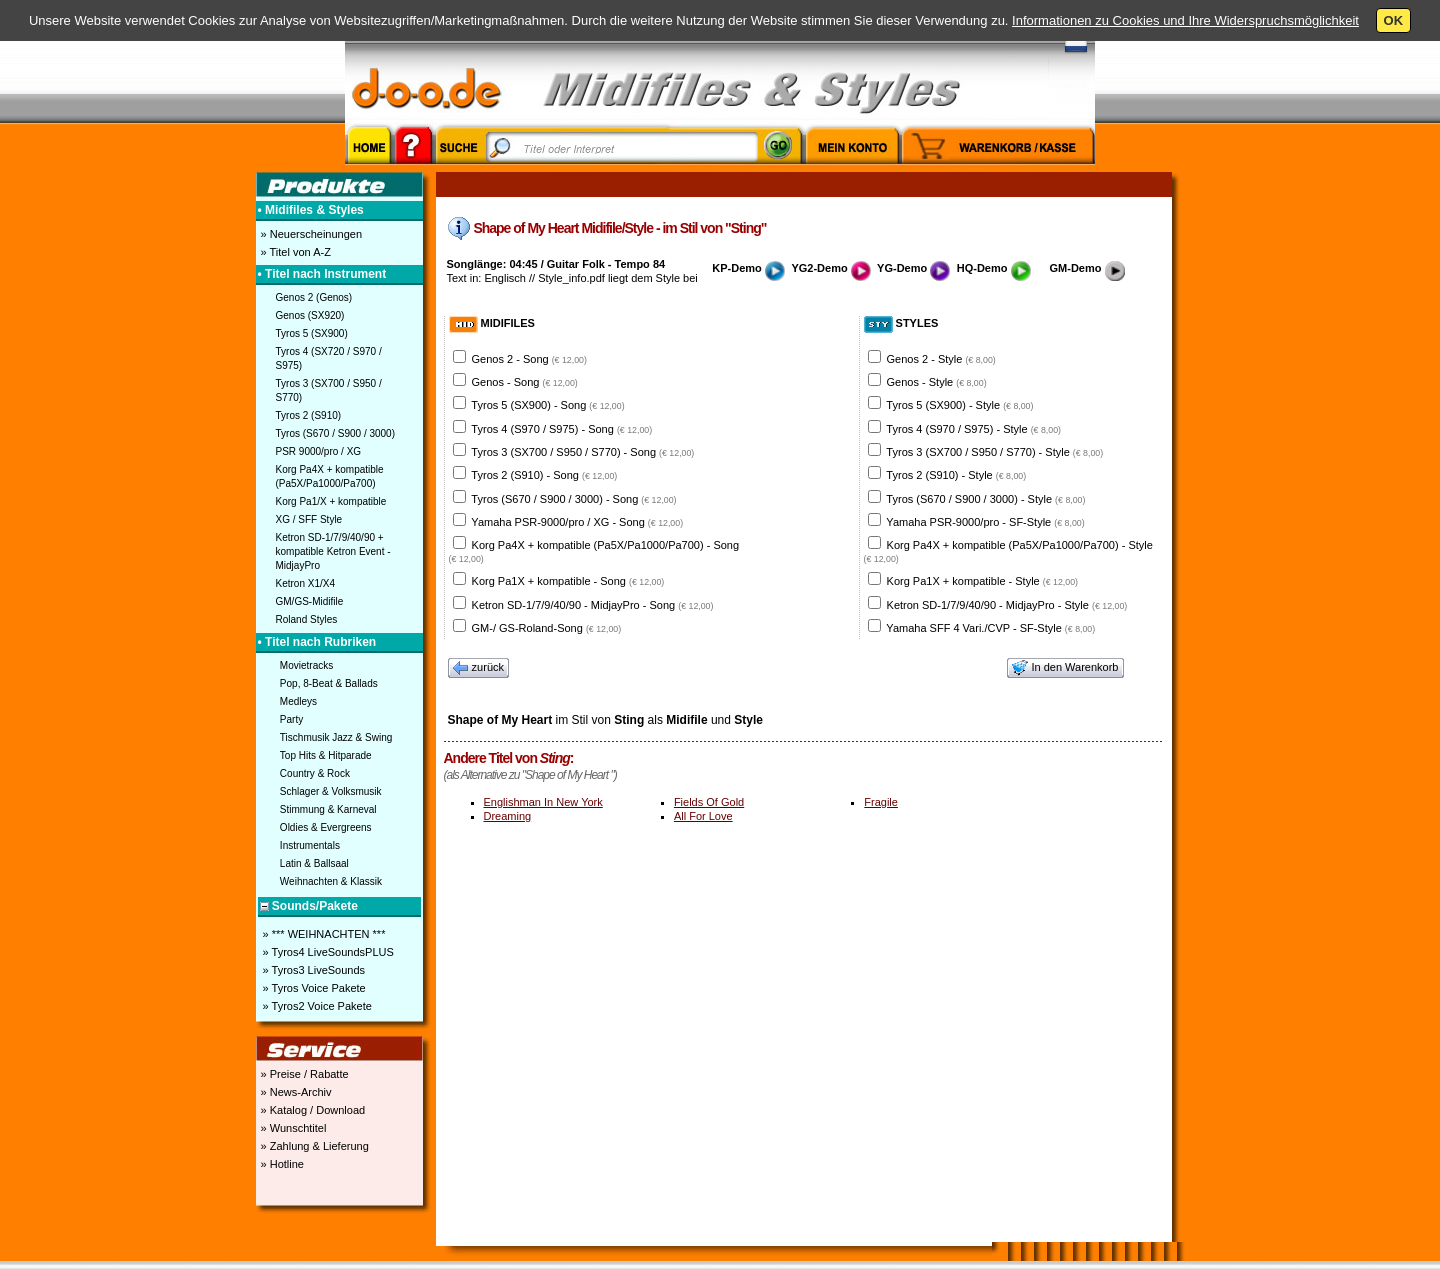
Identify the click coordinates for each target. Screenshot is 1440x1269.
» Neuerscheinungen (310, 234)
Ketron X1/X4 (305, 583)
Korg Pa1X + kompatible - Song (568, 581)
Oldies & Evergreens (326, 827)
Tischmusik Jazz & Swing (336, 737)
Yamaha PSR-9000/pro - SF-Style (985, 522)
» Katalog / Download (312, 1110)
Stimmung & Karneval (328, 809)
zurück (479, 668)
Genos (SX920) (310, 315)
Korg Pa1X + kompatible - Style (982, 581)
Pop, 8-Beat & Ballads (329, 683)
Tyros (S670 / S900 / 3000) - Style (985, 499)
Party (291, 719)
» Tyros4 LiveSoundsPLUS (327, 952)
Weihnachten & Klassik (331, 881)
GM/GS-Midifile (310, 601)
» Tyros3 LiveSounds (313, 970)
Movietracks (306, 665)
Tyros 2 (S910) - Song (544, 475)
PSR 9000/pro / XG (319, 451)
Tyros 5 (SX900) (312, 333)
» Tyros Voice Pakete (313, 988)
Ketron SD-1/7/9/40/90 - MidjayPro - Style (1007, 605)
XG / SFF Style (309, 519)
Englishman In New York (543, 802)
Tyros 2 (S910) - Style (956, 475)
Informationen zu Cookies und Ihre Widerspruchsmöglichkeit (1185, 20)
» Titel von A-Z (294, 252)
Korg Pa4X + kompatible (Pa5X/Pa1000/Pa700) (330, 476)
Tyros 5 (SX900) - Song (547, 405)
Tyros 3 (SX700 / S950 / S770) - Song (582, 452)
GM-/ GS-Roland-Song (547, 628)
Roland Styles (307, 619)
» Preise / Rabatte (303, 1074)
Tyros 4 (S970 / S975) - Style (973, 429)
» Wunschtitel (292, 1128)
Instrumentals (310, 845)
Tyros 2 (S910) (309, 415)
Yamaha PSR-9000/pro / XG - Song (577, 522)
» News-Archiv (295, 1092)
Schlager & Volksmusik (331, 791)
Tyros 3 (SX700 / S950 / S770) (329, 390)
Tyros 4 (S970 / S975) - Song (561, 429)
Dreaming (508, 816)
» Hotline (281, 1164)
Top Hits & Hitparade (326, 755)
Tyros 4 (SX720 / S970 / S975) (329, 358)
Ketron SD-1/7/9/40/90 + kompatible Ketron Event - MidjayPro (333, 551)
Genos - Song (525, 382)
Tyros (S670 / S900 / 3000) (336, 433)
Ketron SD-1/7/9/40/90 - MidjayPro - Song (593, 605)
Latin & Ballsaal (314, 863)
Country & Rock (315, 773)
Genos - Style (937, 382)
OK (1394, 20)
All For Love (703, 816)
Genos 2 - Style (941, 359)
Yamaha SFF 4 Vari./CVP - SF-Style (990, 628)
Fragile (881, 802)
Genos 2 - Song (529, 359)
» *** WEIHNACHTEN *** (323, 934)
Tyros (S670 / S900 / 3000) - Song (573, 499)
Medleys (298, 701)
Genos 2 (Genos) (314, 297)
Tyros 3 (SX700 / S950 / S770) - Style (994, 452)
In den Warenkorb (1065, 668)
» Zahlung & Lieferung (313, 1146)
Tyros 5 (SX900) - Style (959, 405)
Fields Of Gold (709, 802)
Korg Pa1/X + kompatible (331, 501)
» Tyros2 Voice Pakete (316, 1006)
